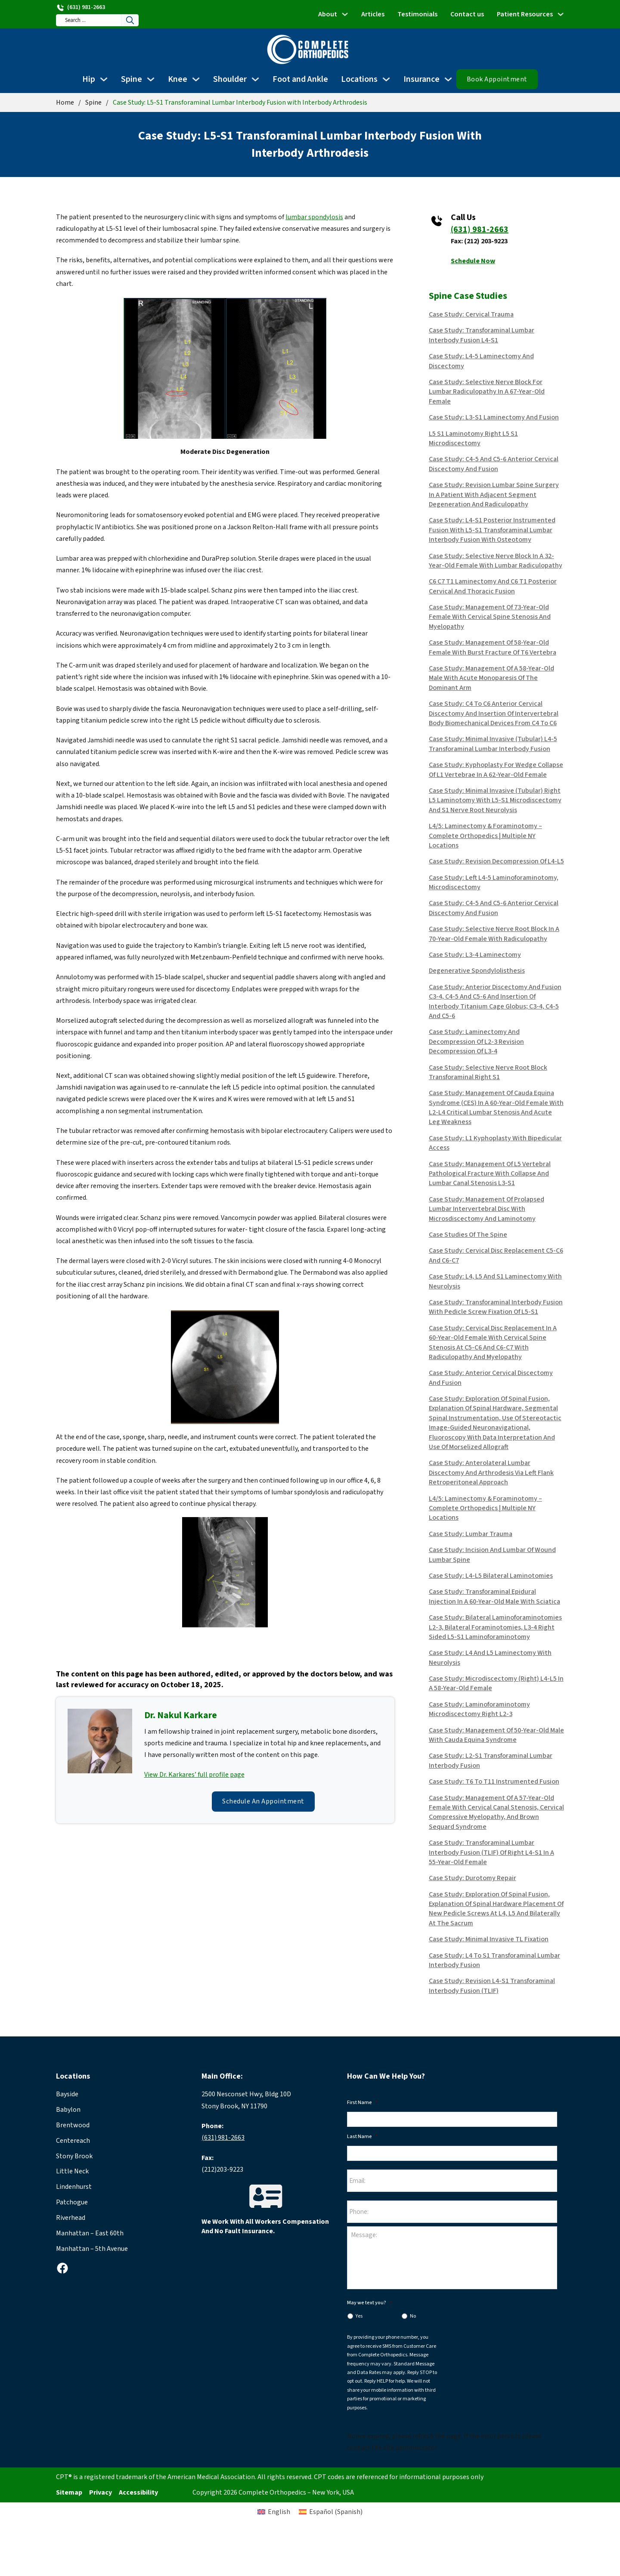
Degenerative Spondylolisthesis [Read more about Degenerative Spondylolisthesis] (477, 970)
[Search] (142, 20)
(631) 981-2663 (479, 229)
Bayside (67, 2094)
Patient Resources (525, 14)
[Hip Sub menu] (103, 79)
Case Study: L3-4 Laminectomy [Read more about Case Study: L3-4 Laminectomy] (475, 954)
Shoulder (230, 79)
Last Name (362, 2136)
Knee (177, 79)
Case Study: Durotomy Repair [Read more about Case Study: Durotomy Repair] (472, 1878)
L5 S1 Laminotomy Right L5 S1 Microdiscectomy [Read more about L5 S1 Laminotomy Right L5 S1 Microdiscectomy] (473, 438)
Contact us (467, 14)
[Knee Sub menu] (196, 79)
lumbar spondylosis (314, 217)
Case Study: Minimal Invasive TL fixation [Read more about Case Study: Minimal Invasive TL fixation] (489, 1939)
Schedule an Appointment (263, 1801)
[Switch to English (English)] (256, 2536)
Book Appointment (497, 79)
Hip (88, 79)
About (327, 14)
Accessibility (138, 2498)
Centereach (73, 2140)
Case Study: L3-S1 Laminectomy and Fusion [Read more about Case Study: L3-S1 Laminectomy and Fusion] (494, 417)
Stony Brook (74, 2156)
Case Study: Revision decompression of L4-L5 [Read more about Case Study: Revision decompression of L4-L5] (496, 861)
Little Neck (72, 2171)
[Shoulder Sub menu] (255, 79)
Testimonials (417, 14)
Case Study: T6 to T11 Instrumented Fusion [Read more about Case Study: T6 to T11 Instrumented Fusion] (494, 1781)
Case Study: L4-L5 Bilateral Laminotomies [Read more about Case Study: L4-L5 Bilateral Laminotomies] (491, 1575)
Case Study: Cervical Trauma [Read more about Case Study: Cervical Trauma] (471, 314)
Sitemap (69, 2498)
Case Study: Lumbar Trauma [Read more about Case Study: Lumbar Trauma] (470, 1534)
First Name (362, 2102)
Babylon (68, 2109)
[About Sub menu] (344, 14)
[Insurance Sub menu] (448, 79)
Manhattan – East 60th (90, 2233)
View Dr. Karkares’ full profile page (194, 1774)
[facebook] (62, 2268)
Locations (359, 79)
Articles (372, 14)
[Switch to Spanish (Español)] (348, 2536)
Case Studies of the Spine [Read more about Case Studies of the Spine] (468, 1234)
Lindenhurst (74, 2186)
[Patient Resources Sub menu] (560, 14)
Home (65, 102)
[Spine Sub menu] (150, 79)
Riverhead (70, 2217)
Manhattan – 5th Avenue (92, 2248)
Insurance (421, 79)
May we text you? (369, 2309)
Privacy (100, 2498)
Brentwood (73, 2125)
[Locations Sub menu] (386, 79)
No (413, 2322)
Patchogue (72, 2202)
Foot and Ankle (300, 79)
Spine (131, 79)
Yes (359, 2322)
